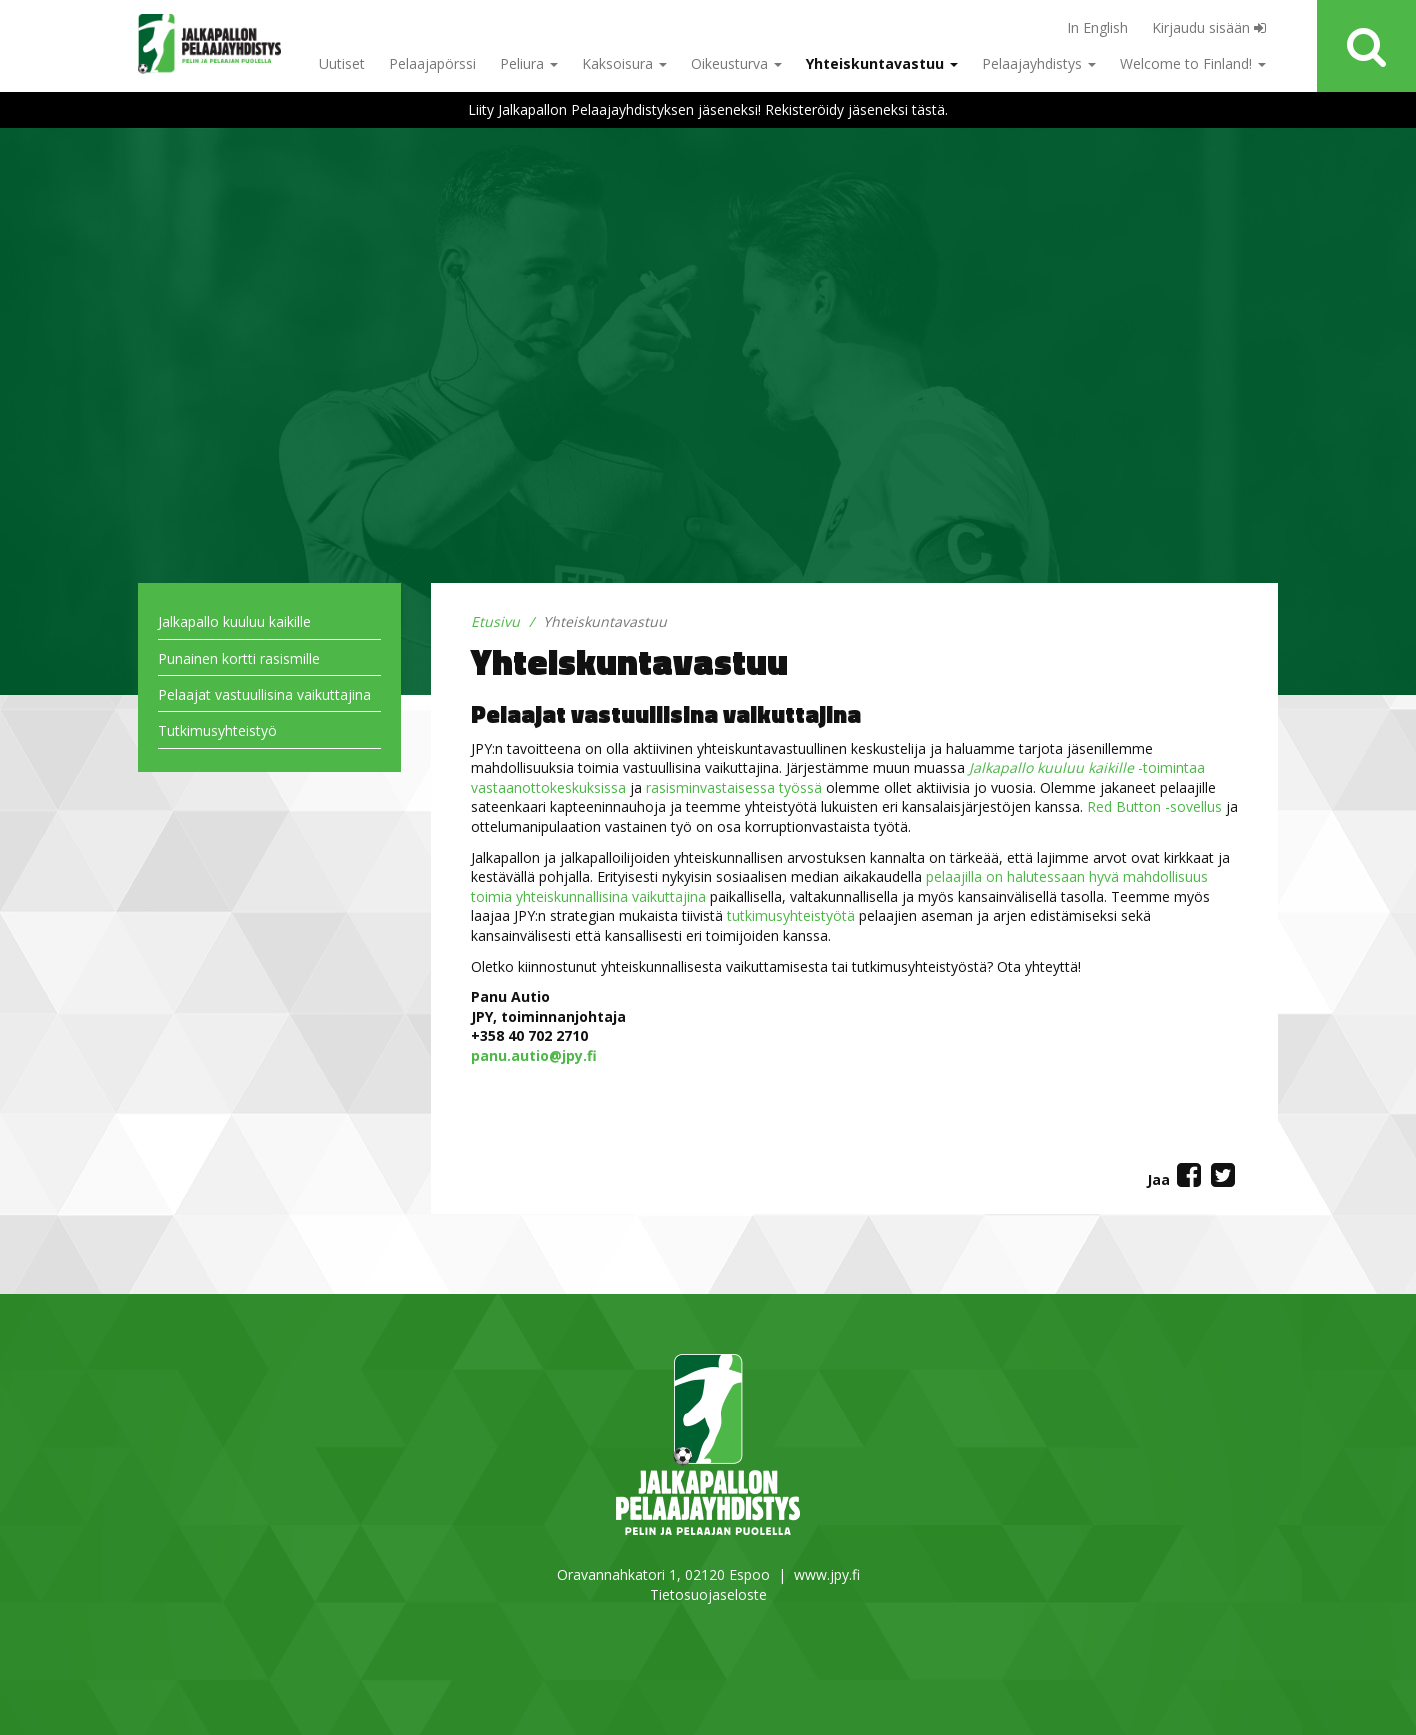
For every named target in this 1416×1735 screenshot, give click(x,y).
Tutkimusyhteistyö (217, 730)
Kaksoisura (624, 63)
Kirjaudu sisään (1209, 27)
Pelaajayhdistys (1039, 63)
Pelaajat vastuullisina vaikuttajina (264, 694)
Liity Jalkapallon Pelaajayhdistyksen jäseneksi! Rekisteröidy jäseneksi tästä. (708, 109)
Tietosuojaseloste (708, 1594)
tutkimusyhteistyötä (791, 915)
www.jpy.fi (827, 1574)
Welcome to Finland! (1193, 63)
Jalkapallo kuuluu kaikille (234, 621)
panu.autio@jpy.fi (534, 1055)
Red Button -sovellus (1154, 806)
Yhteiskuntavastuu (882, 63)
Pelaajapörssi (432, 63)
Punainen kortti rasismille (239, 658)
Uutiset (342, 63)
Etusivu (495, 621)
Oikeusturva (736, 63)
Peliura (529, 63)
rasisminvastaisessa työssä (734, 787)
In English (1097, 27)
